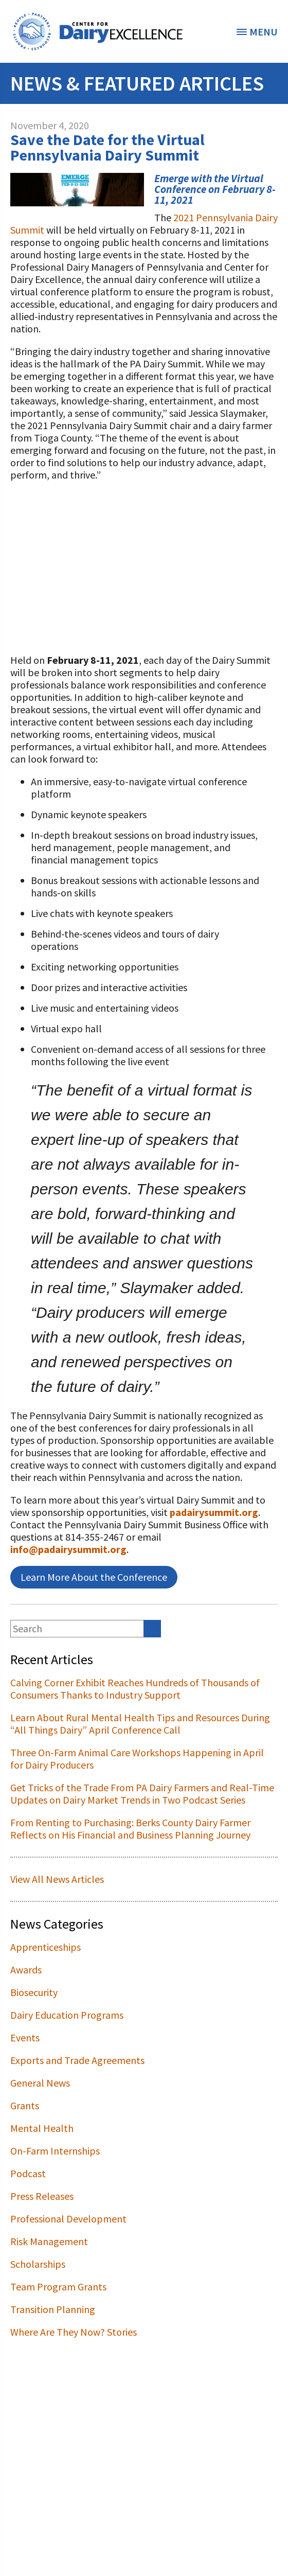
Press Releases (42, 2196)
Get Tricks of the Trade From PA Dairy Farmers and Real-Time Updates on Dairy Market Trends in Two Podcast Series (142, 1793)
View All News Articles (57, 1879)
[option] (97, 31)
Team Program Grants (58, 2286)
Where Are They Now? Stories (73, 2331)
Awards (26, 1969)
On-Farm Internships (55, 2150)
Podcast (28, 2173)
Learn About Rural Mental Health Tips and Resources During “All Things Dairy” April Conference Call (140, 1723)
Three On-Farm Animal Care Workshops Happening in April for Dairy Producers (137, 1758)
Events (25, 2037)
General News (40, 2082)
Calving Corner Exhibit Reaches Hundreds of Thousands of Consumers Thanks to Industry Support (135, 1688)
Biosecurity (34, 1992)
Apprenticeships (45, 1946)
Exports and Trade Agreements (77, 2060)
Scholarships (37, 2263)
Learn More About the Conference (94, 1577)
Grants (24, 2105)
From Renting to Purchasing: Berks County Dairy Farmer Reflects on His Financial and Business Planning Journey (130, 1828)
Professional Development (68, 2218)
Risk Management (49, 2241)
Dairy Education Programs (66, 2014)
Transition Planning (52, 2309)
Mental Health (42, 2128)
